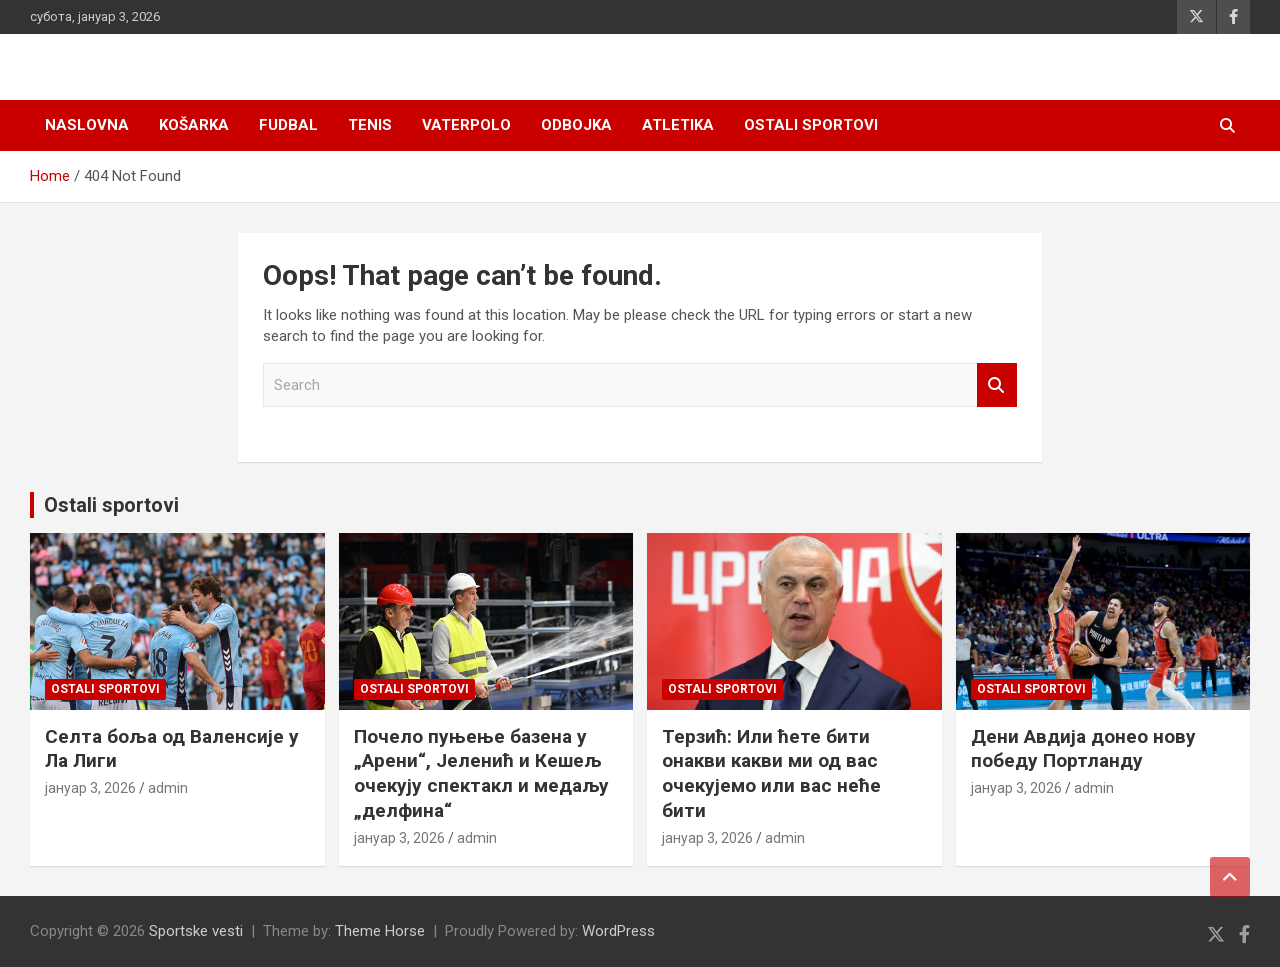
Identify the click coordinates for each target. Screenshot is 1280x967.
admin (168, 788)
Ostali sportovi (811, 125)
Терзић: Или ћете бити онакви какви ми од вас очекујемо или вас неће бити (771, 773)
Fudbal (288, 125)
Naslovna (87, 125)
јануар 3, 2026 (90, 788)
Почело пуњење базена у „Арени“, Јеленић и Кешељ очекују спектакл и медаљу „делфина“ (481, 773)
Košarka (194, 125)
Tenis (370, 125)
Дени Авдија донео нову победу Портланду (1083, 749)
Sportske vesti (196, 931)
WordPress (618, 931)
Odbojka (576, 125)
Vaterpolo (466, 125)
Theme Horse (380, 931)
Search (997, 385)
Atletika (678, 125)
